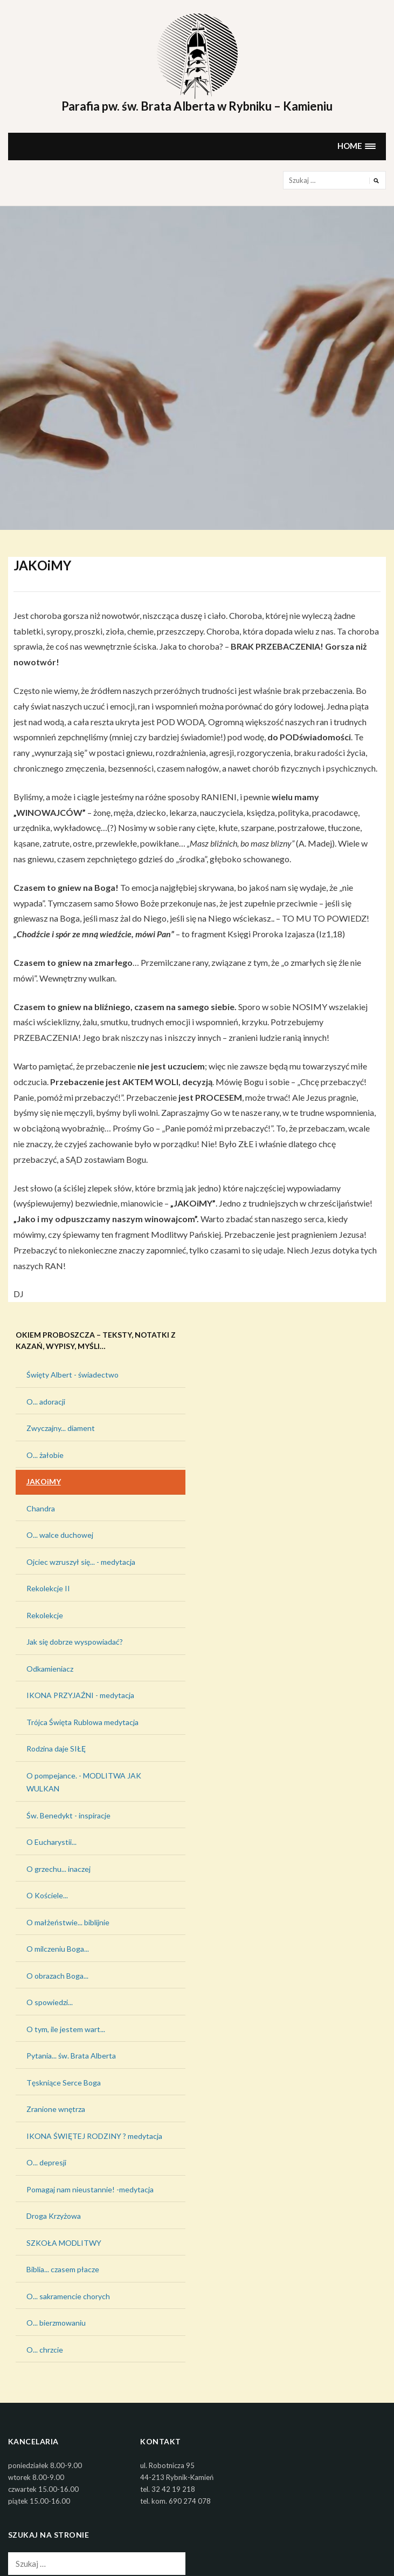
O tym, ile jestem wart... (65, 2029)
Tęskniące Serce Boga (63, 2082)
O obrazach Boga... (57, 1975)
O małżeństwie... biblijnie (67, 1922)
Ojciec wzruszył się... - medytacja (80, 1561)
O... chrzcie (44, 2349)
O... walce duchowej (59, 1534)
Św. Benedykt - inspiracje (68, 1815)
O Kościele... (47, 1895)
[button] (357, 146)
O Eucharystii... (51, 1841)
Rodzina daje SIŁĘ (56, 1748)
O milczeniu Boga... (57, 1948)
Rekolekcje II (48, 1588)
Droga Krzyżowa (53, 2215)
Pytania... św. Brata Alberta (71, 2055)
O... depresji (46, 2162)
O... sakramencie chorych (68, 2296)
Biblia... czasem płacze (62, 2269)
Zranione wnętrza (55, 2109)
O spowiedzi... (49, 2002)
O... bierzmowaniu (56, 2322)
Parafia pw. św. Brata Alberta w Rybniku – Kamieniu (197, 106)
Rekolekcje (44, 1615)
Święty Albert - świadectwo (72, 1374)
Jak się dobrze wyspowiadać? (74, 1641)
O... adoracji (45, 1401)
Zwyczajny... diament (60, 1428)
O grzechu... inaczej (58, 1868)
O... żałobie (45, 1455)
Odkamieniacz (49, 1668)
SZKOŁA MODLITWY (63, 2242)
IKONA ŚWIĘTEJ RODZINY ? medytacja (94, 2136)
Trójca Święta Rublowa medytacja (82, 1722)
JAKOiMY (43, 1481)
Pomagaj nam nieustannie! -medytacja (90, 2189)
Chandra (40, 1508)
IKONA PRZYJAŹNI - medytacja (80, 1695)
